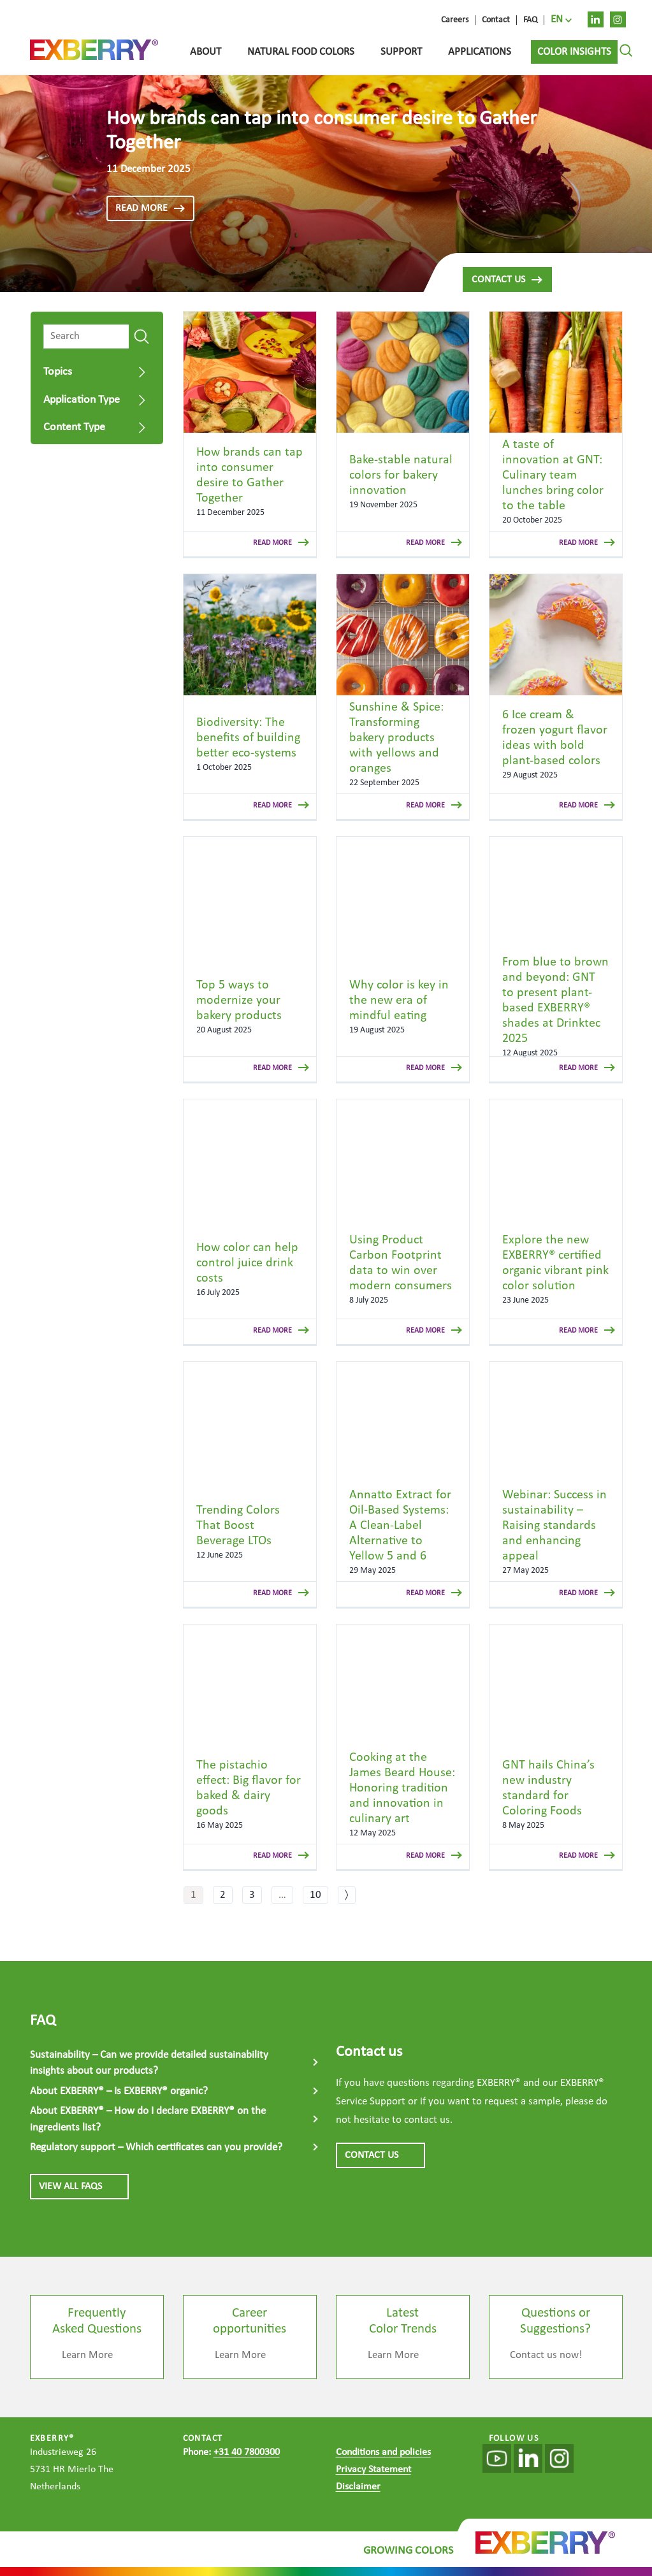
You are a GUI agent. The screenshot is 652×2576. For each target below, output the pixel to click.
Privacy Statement (373, 2469)
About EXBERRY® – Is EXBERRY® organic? (119, 2091)
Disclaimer (358, 2487)
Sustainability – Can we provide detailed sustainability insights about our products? (149, 2063)
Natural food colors (300, 52)
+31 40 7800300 (247, 2452)
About (205, 52)
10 (315, 1895)
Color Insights (574, 52)
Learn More (87, 2355)
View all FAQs (79, 2187)
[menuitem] (561, 19)
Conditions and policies (383, 2452)
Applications (479, 52)
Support (401, 52)
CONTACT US (380, 2155)
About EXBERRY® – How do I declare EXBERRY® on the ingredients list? (148, 2119)
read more (150, 208)
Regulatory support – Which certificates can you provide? (156, 2147)
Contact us (507, 280)
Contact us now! (546, 2355)
